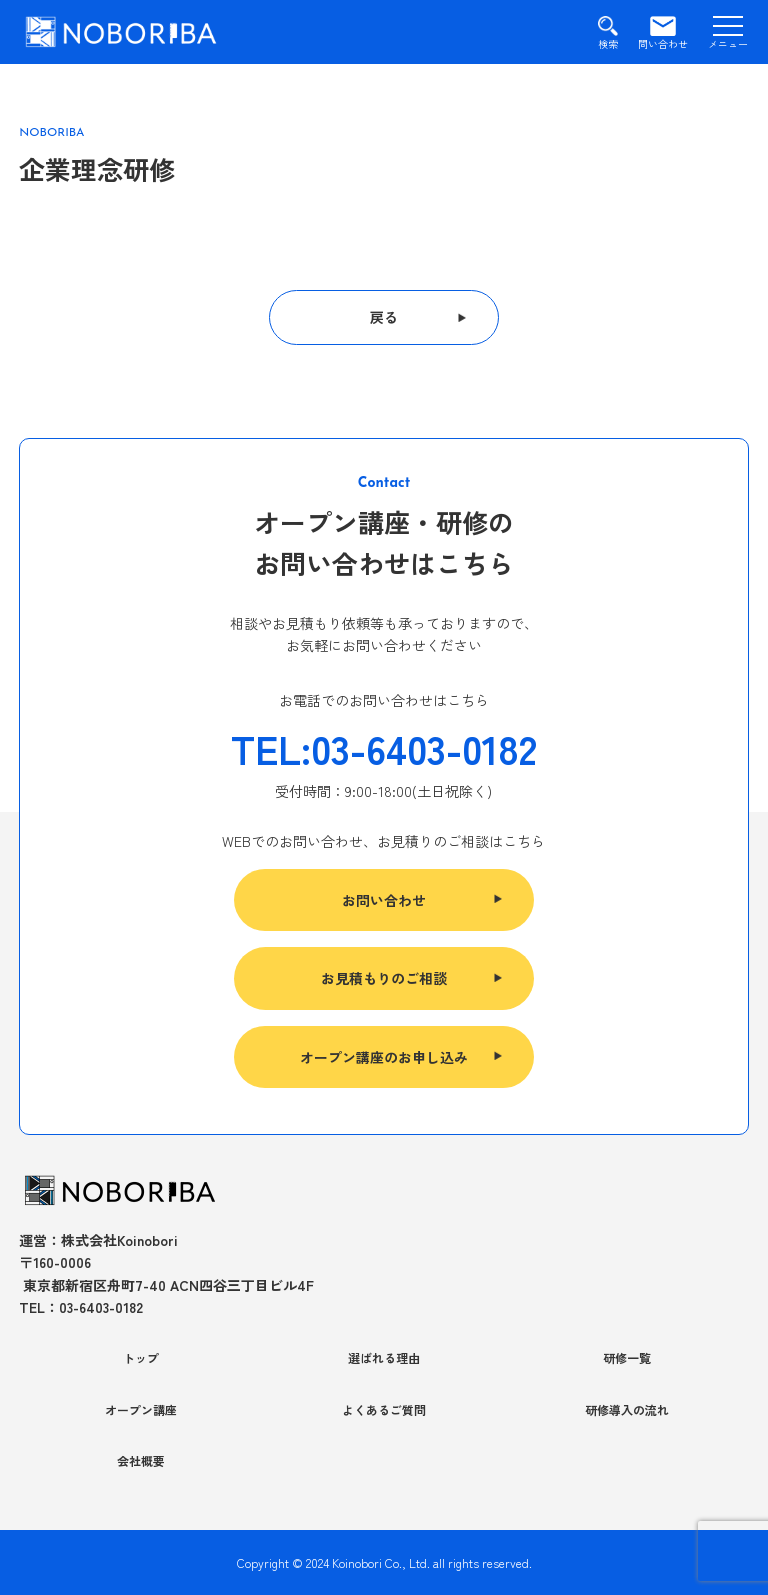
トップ (141, 1357)
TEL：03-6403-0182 (81, 1307)
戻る (384, 317)
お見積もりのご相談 (384, 978)
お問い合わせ (384, 900)
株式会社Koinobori (119, 1240)
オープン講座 (141, 1409)
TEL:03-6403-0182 (384, 748)
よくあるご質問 (384, 1409)
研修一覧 (627, 1357)
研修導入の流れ (627, 1409)
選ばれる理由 (384, 1357)
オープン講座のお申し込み (384, 1057)
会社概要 (141, 1460)
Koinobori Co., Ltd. (381, 1562)
